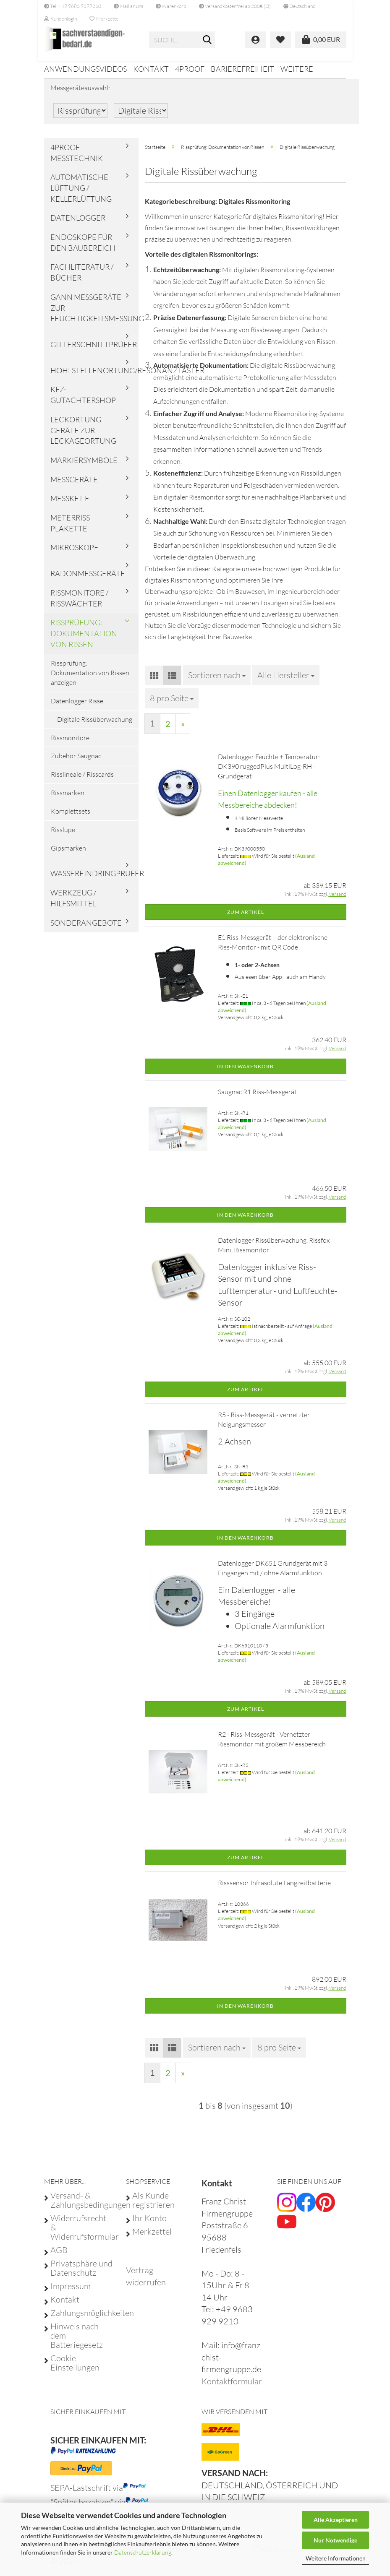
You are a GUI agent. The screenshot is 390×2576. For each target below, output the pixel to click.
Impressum (70, 2291)
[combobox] (217, 681)
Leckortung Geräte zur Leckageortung (83, 435)
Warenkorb (171, 6)
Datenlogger (77, 223)
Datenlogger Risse (77, 706)
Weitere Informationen (336, 2558)
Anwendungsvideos (85, 68)
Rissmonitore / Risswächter (79, 603)
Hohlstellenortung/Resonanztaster (94, 375)
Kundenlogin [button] (60, 19)
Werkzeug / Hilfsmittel (73, 904)
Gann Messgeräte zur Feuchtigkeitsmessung (94, 313)
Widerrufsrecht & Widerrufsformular (81, 2233)
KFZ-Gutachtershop (83, 400)
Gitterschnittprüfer (93, 350)
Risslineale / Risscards (82, 780)
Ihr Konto (149, 2223)
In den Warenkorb (245, 1072)
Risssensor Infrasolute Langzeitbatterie (274, 1888)
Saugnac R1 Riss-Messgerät (257, 1097)
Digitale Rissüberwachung (94, 725)
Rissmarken (67, 798)
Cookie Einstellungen (74, 2368)
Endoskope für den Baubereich (82, 248)
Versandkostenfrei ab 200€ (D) (235, 6)
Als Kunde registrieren (153, 2205)
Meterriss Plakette (70, 529)
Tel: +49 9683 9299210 (72, 6)
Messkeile (69, 504)
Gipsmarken (68, 853)
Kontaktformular (232, 2386)
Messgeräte (74, 484)
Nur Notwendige (335, 2540)
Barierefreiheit (242, 68)
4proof (189, 68)
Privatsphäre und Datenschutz (81, 2273)
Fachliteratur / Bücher (81, 278)
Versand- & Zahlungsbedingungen (81, 2205)
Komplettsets (70, 817)
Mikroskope (74, 553)
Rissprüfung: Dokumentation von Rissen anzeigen (90, 678)
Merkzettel (104, 19)
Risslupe (63, 835)
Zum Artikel (245, 917)
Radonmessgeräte (87, 579)
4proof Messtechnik (76, 158)
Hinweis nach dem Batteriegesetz (76, 2341)
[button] (299, 6)
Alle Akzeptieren (336, 2519)
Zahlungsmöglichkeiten (81, 2318)
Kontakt (151, 68)
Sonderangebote (86, 928)
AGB (59, 2255)
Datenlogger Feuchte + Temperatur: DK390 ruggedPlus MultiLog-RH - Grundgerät (269, 772)
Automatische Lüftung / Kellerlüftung (81, 193)
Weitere (296, 68)
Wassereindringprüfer (94, 879)
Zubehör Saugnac (76, 761)
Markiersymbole (84, 465)
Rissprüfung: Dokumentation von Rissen (83, 639)
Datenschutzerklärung (142, 2552)
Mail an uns (128, 6)
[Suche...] (207, 40)
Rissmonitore (70, 743)
